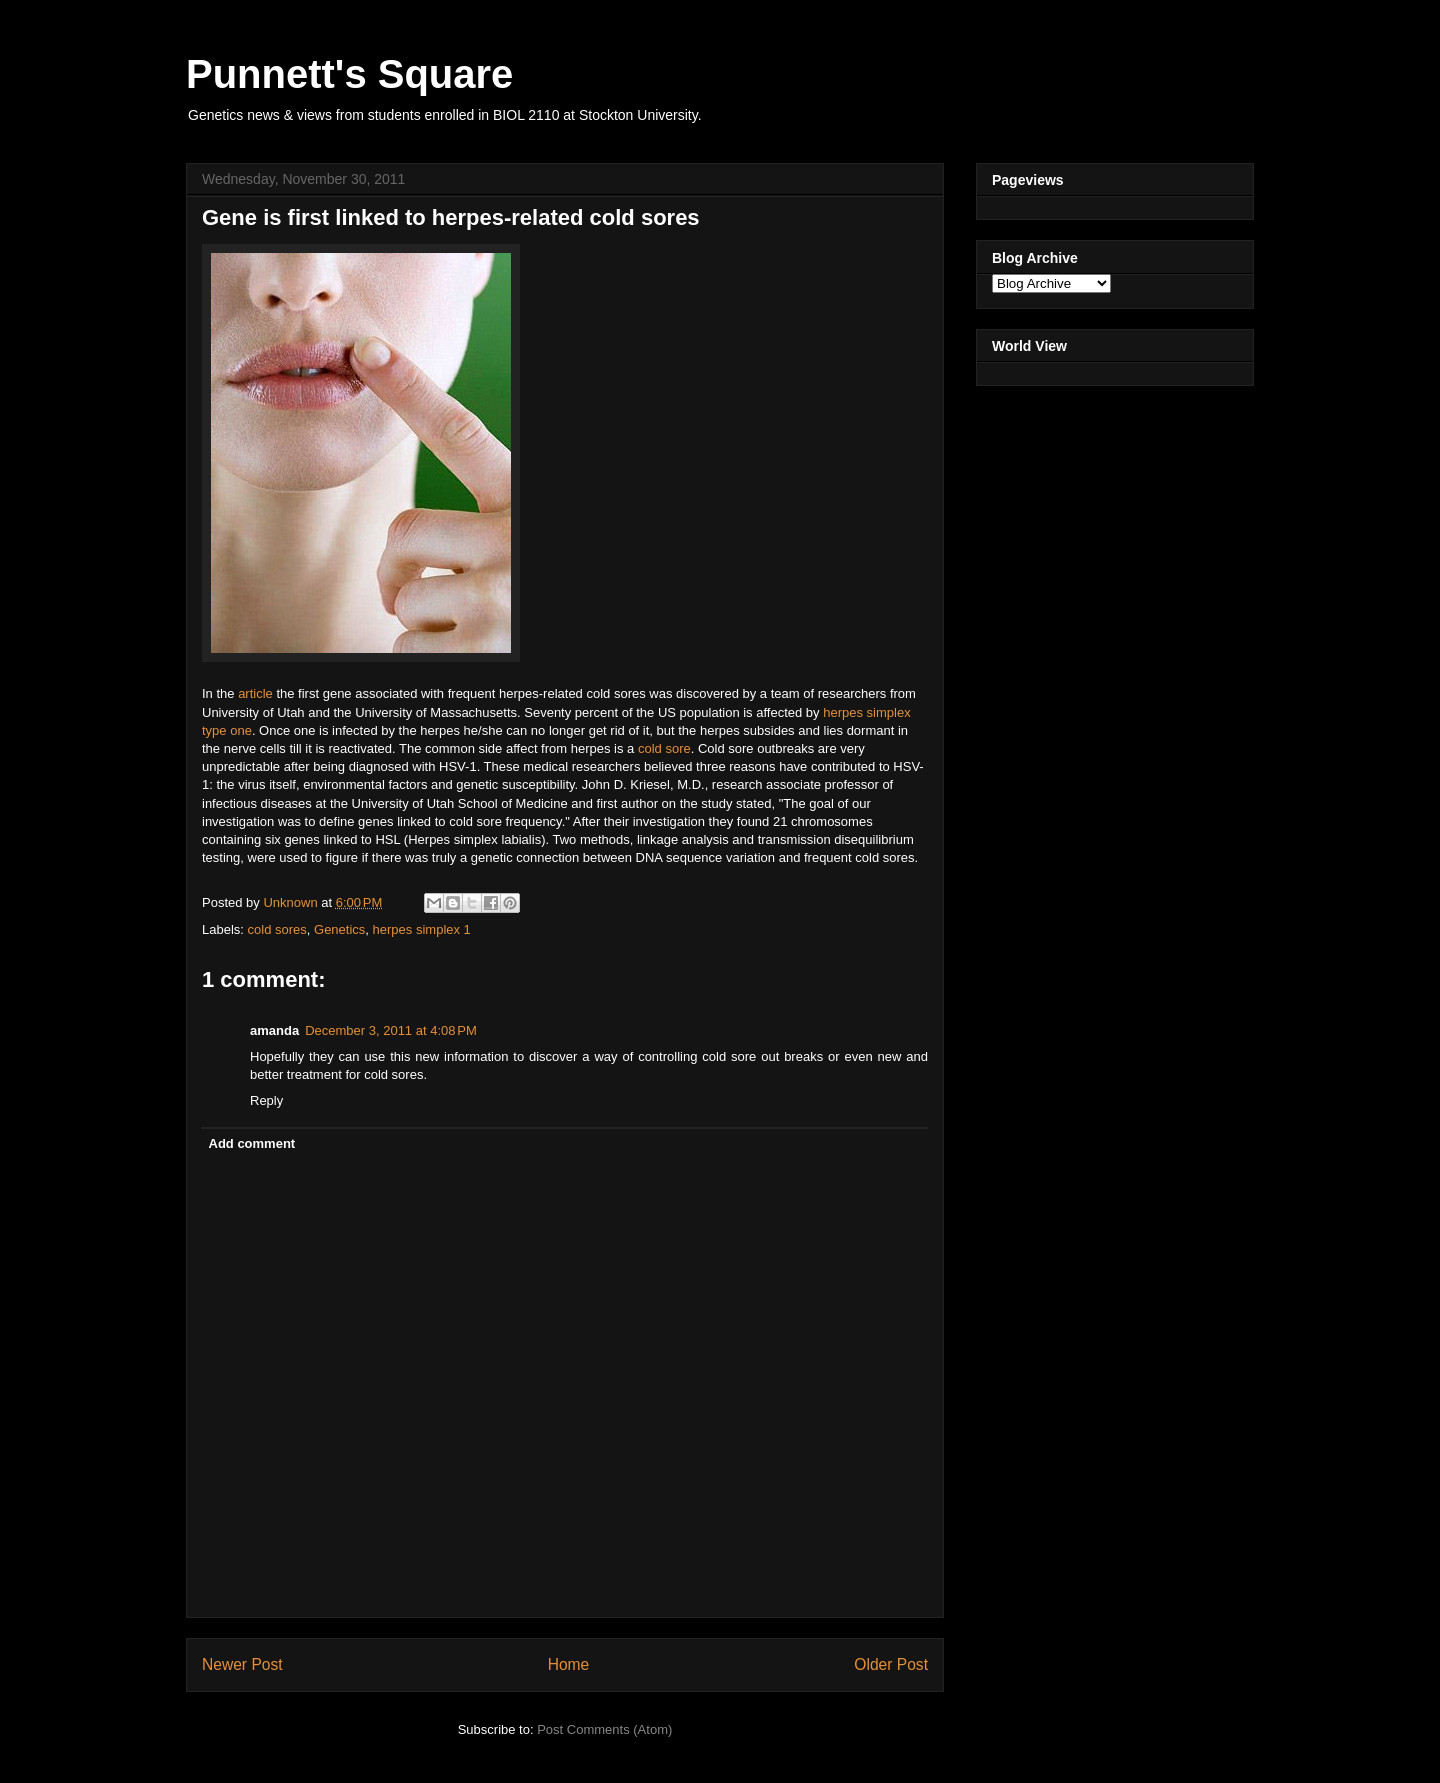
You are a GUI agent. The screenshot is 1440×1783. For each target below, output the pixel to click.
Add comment (252, 1143)
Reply (266, 1100)
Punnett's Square (349, 74)
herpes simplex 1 (422, 929)
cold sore (664, 748)
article (257, 693)
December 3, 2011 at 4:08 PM (391, 1030)
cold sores (277, 929)
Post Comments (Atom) (604, 1729)
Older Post (891, 1664)
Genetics (339, 929)
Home (569, 1664)
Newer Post (242, 1664)
